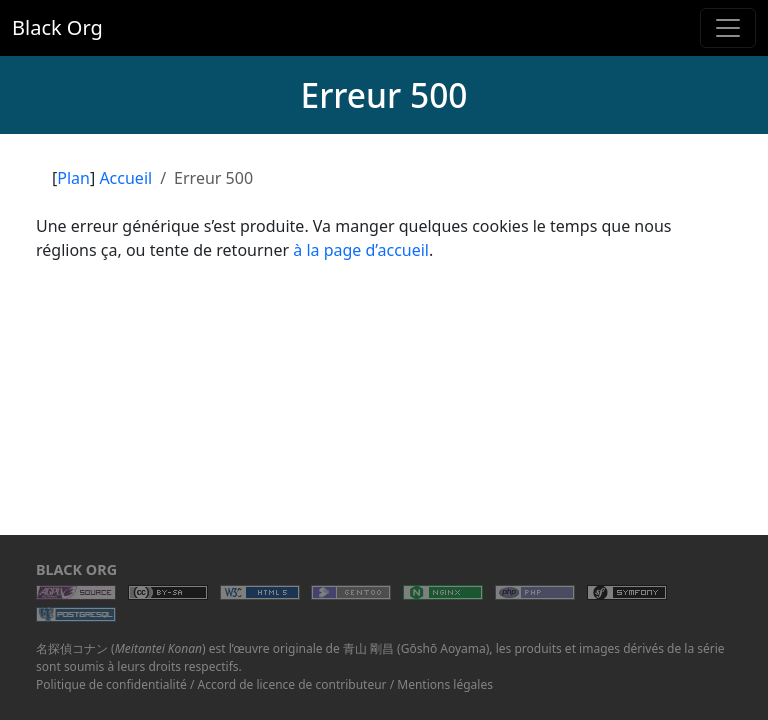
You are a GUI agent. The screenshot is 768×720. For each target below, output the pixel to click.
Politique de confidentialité (111, 684)
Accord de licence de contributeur (292, 684)
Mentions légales (445, 684)
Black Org (57, 27)
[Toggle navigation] (728, 28)
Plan (73, 178)
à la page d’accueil (361, 250)
